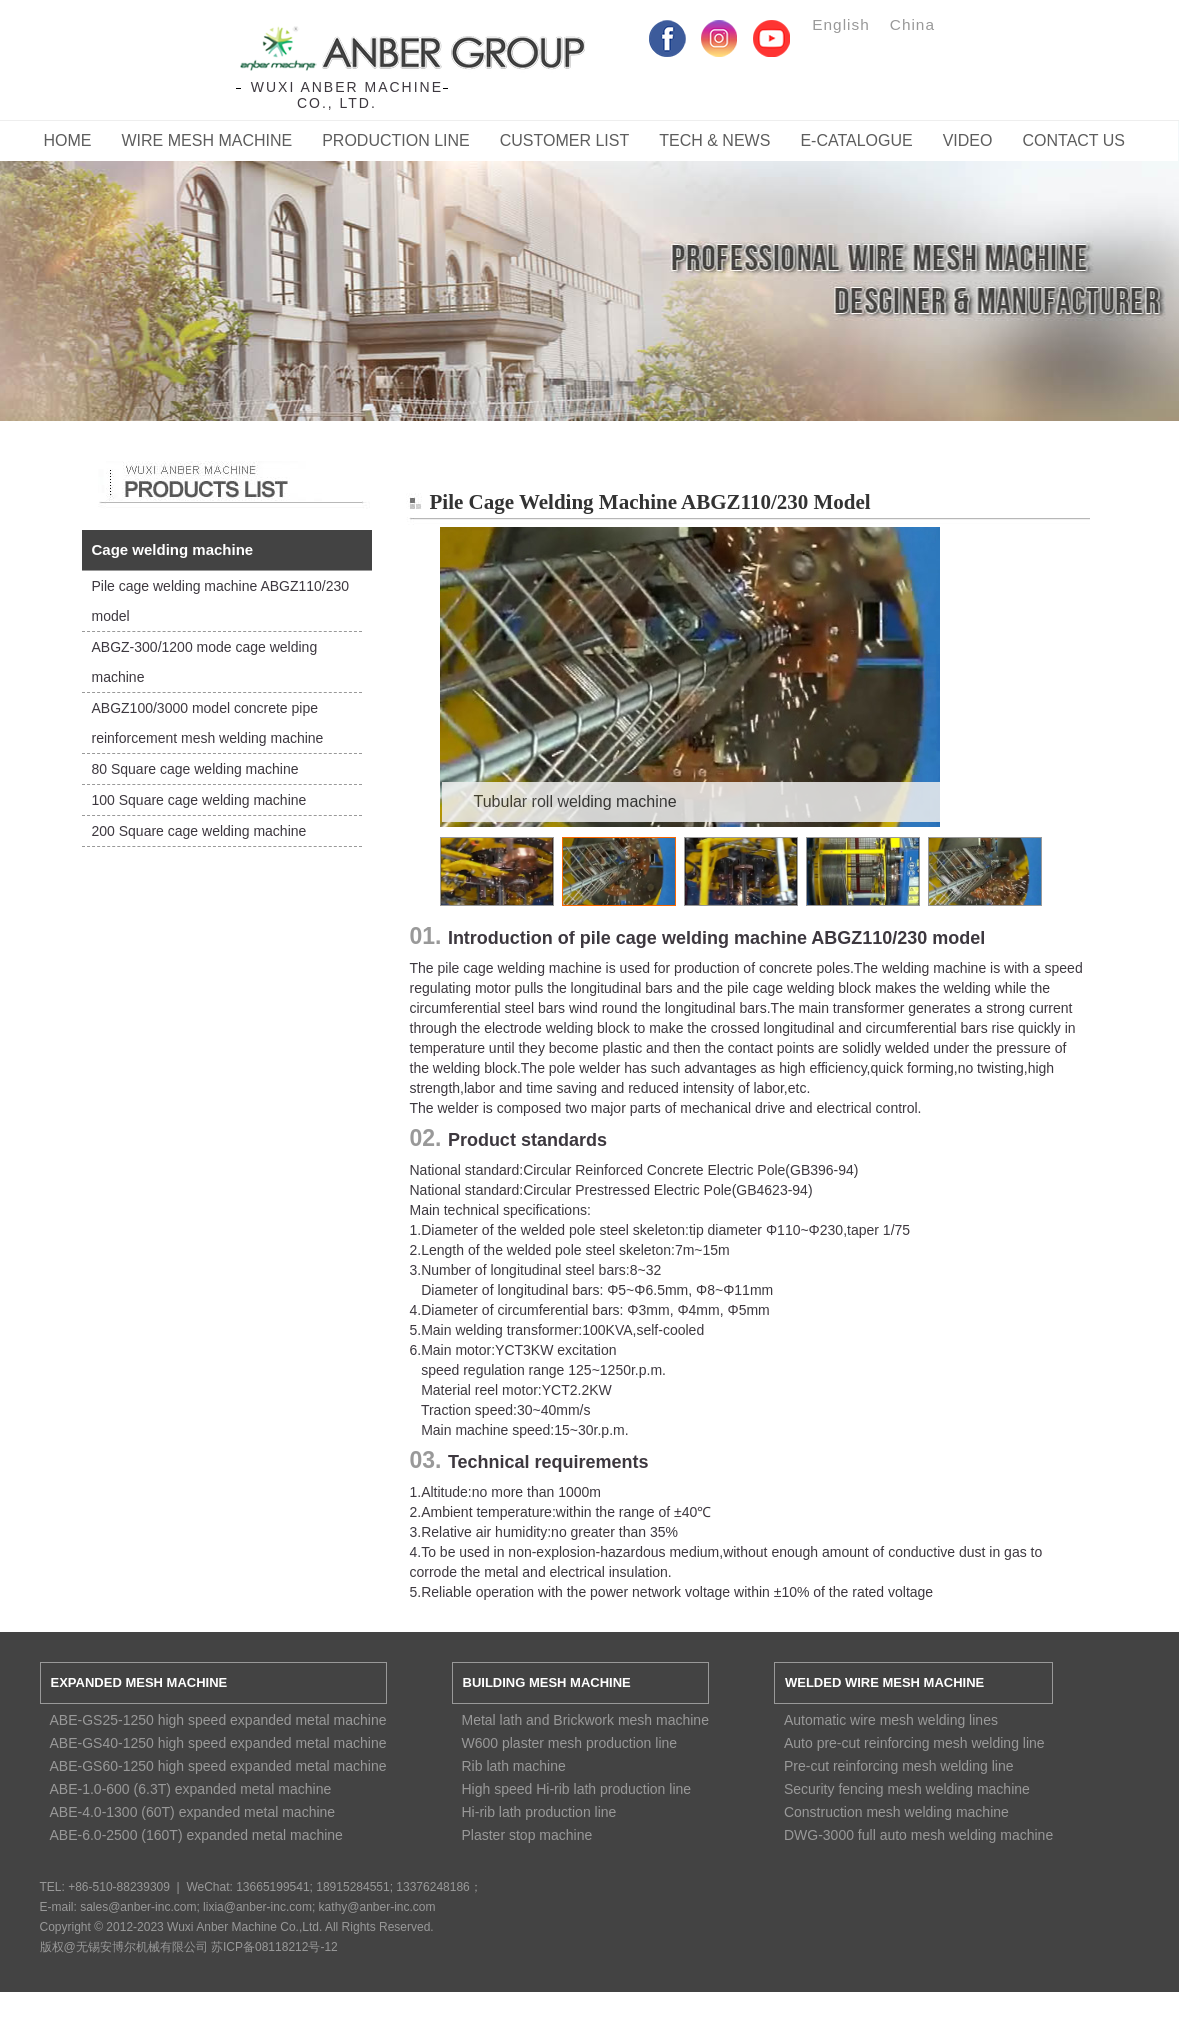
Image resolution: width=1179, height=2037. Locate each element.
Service (589, 271)
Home (68, 140)
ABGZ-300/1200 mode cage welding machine (205, 662)
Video (968, 140)
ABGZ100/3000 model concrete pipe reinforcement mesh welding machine (208, 723)
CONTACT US (1073, 140)
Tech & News (714, 140)
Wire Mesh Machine (207, 140)
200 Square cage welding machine (199, 831)
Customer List (565, 140)
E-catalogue (856, 140)
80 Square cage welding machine (195, 769)
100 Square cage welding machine (199, 800)
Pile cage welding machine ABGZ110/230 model (221, 601)
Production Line (396, 140)
